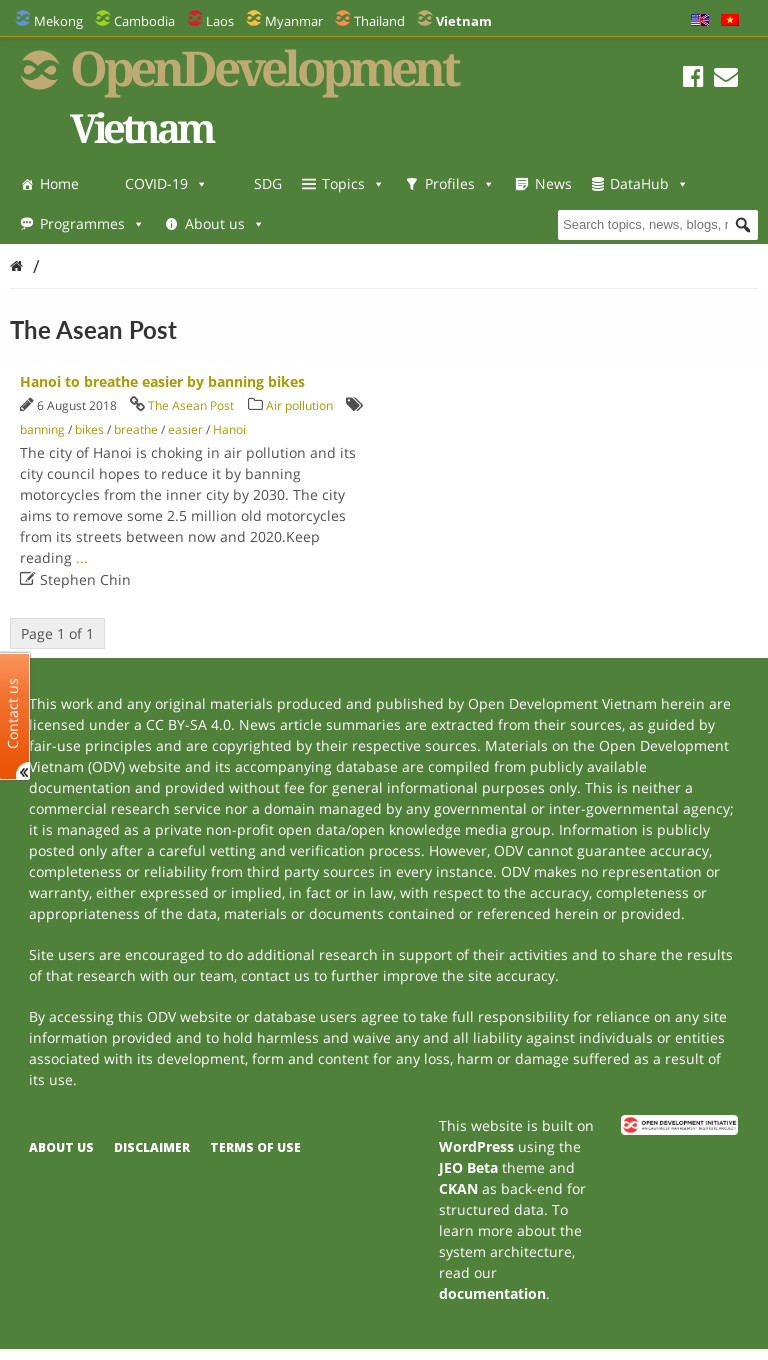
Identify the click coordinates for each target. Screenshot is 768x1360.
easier (185, 429)
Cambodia (144, 21)
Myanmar (294, 21)
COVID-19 (166, 183)
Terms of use (255, 1147)
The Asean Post (191, 405)
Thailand (379, 21)
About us (225, 223)
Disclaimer (152, 1147)
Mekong (58, 21)
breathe (136, 429)
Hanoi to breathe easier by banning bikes (162, 381)
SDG (268, 183)
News (553, 183)
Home (59, 183)
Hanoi (229, 429)
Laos (220, 21)
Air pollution (299, 405)
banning (42, 429)
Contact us (13, 712)
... (82, 557)
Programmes (92, 223)
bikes (89, 429)
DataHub (649, 183)
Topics (353, 183)
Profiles (460, 183)
